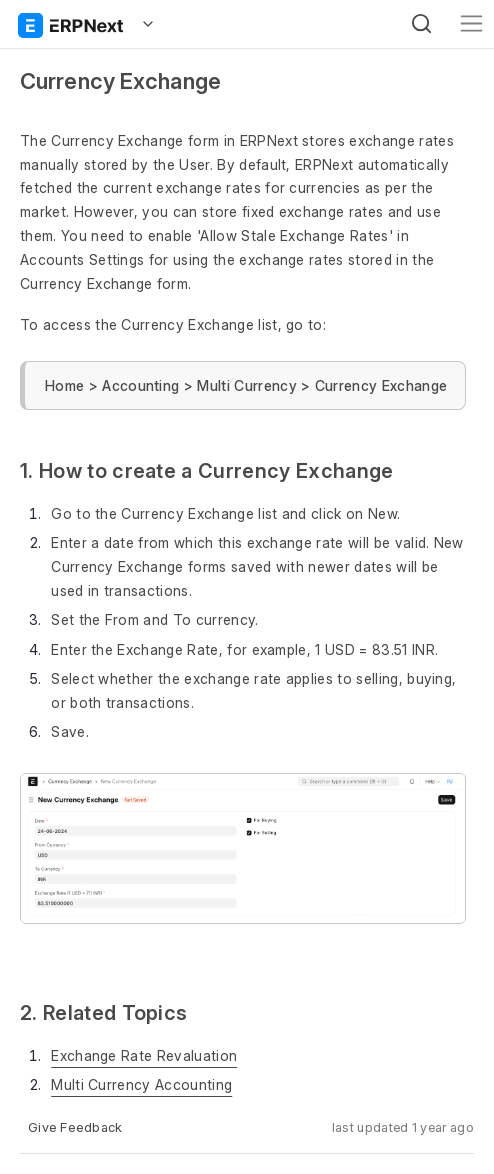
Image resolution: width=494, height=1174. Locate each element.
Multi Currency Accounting (141, 1084)
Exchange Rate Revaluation (144, 1055)
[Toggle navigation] (471, 23)
